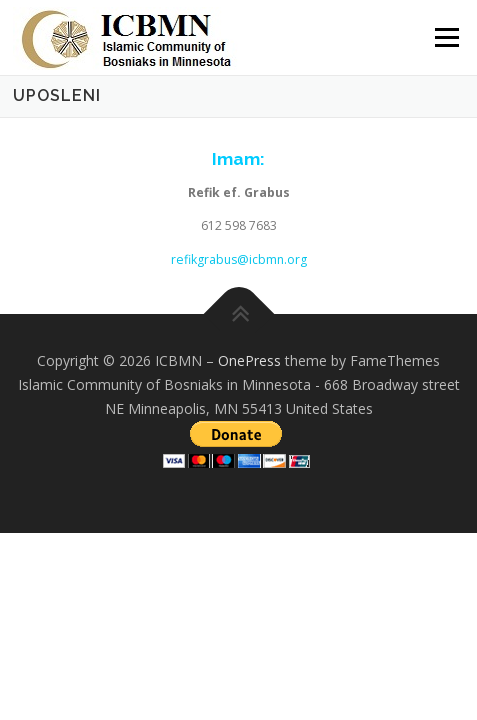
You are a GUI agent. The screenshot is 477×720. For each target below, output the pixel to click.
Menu (445, 37)
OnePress (249, 360)
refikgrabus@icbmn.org (239, 259)
